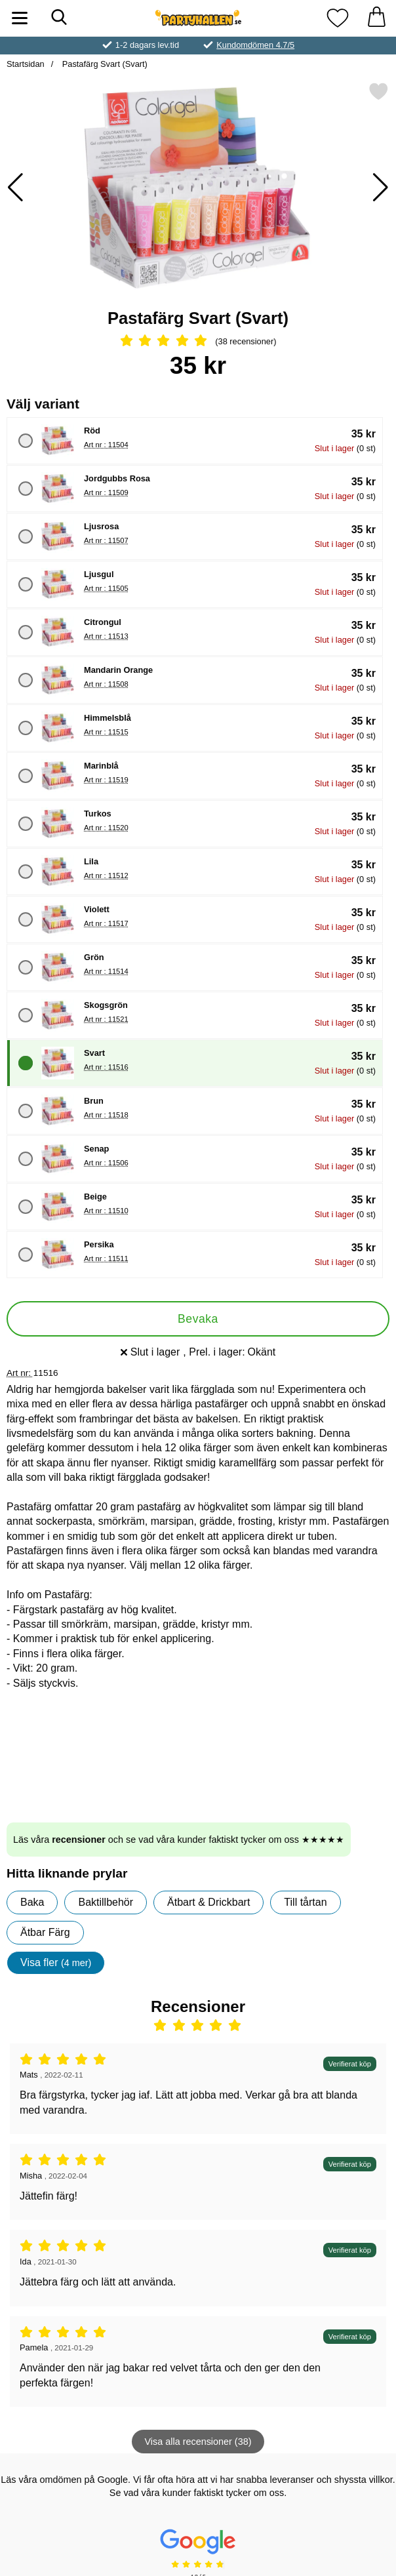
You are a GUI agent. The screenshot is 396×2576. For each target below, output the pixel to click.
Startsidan (26, 64)
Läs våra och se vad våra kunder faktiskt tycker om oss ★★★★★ (178, 1839)
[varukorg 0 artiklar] (376, 18)
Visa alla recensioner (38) (198, 2441)
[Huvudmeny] (19, 18)
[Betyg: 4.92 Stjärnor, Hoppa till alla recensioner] (198, 341)
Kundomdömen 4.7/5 (255, 45)
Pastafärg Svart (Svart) (104, 64)
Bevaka (198, 1318)
